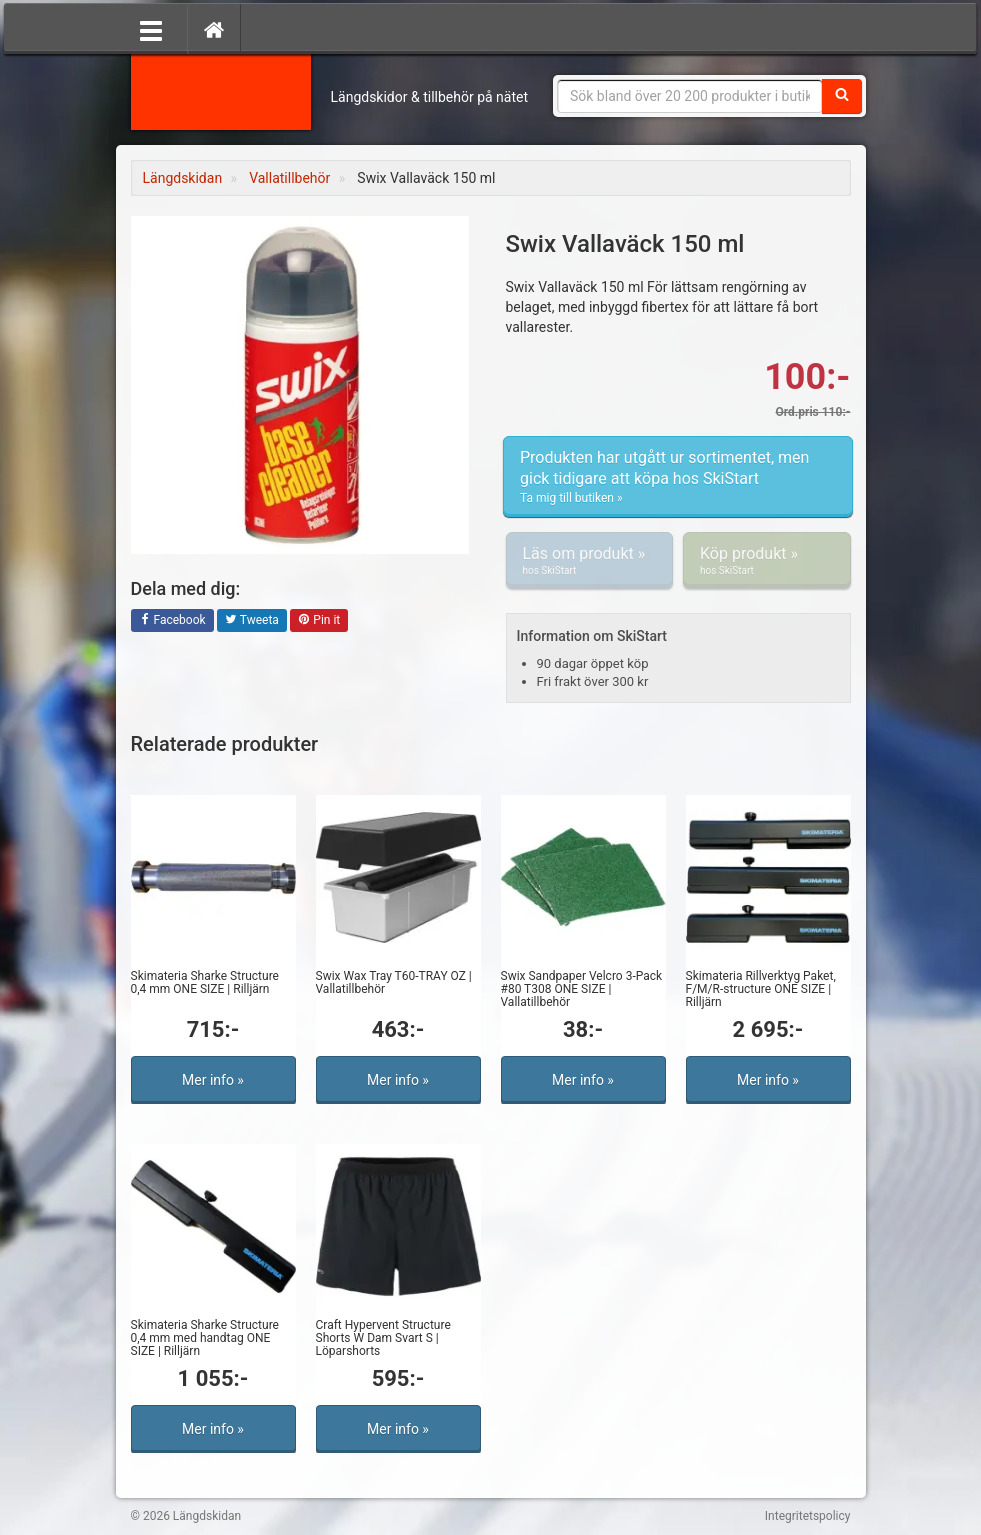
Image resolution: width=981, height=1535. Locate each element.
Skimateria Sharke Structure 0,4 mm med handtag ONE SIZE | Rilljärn (205, 1338)
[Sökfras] (690, 96)
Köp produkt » (767, 561)
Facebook (172, 621)
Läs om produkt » (590, 561)
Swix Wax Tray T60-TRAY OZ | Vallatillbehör (394, 982)
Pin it (319, 621)
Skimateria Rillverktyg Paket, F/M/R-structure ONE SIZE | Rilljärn (761, 989)
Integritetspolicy (808, 1516)
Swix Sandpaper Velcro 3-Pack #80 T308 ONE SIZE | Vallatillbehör (582, 989)
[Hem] (214, 29)
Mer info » (213, 1080)
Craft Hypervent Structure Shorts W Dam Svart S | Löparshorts (383, 1338)
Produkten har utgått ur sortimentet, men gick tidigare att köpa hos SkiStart (678, 477)
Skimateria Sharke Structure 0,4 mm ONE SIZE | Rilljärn (205, 982)
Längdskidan (221, 90)
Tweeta (252, 621)
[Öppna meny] (151, 29)
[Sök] (842, 96)
